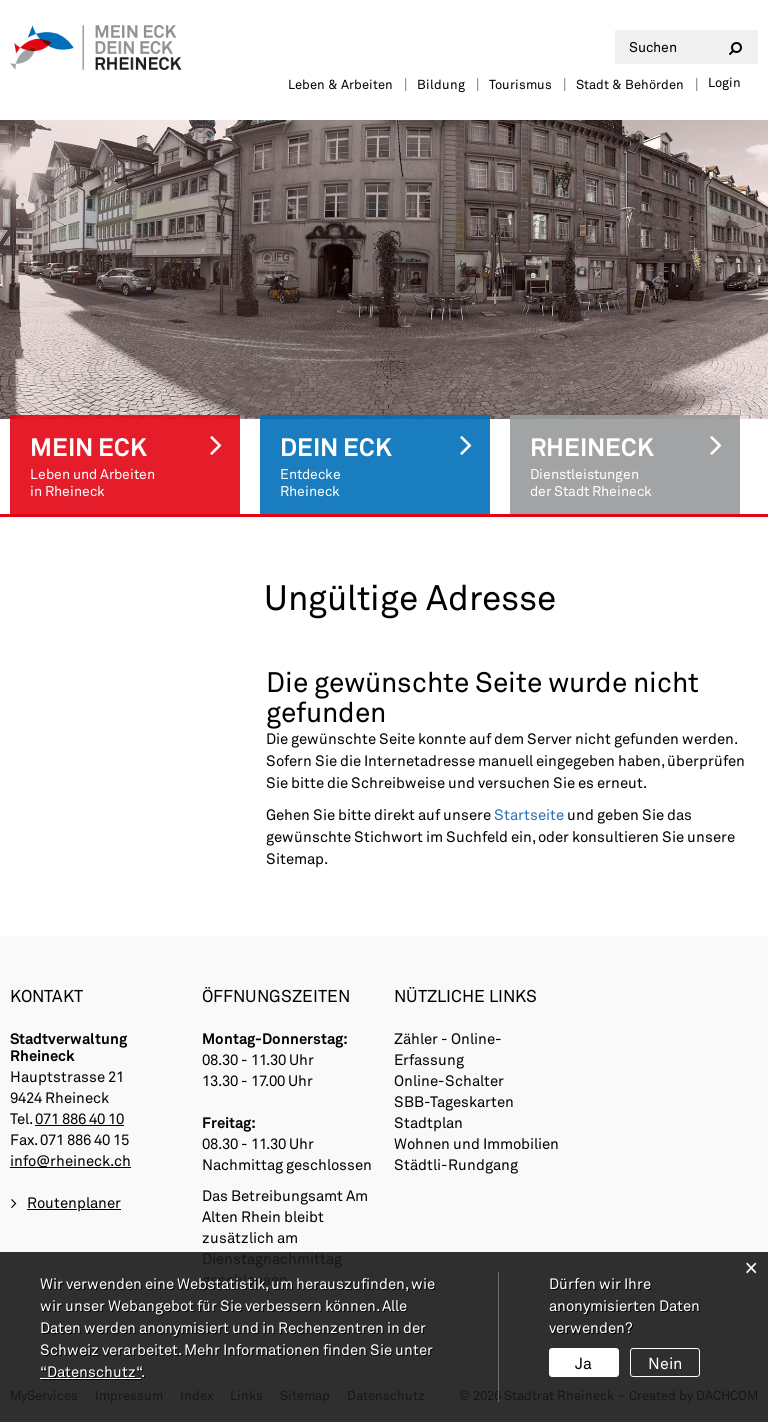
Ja (583, 1362)
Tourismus (520, 84)
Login (724, 82)
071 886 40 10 (79, 1118)
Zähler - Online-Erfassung (448, 1048)
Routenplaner (74, 1202)
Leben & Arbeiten (340, 84)
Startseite (529, 814)
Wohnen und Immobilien (476, 1143)
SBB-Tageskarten (454, 1101)
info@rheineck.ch (70, 1160)
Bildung (441, 84)
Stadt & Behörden (630, 84)
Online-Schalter (449, 1080)
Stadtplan (428, 1122)
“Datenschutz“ (90, 1371)
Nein (665, 1362)
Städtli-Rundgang (456, 1164)
